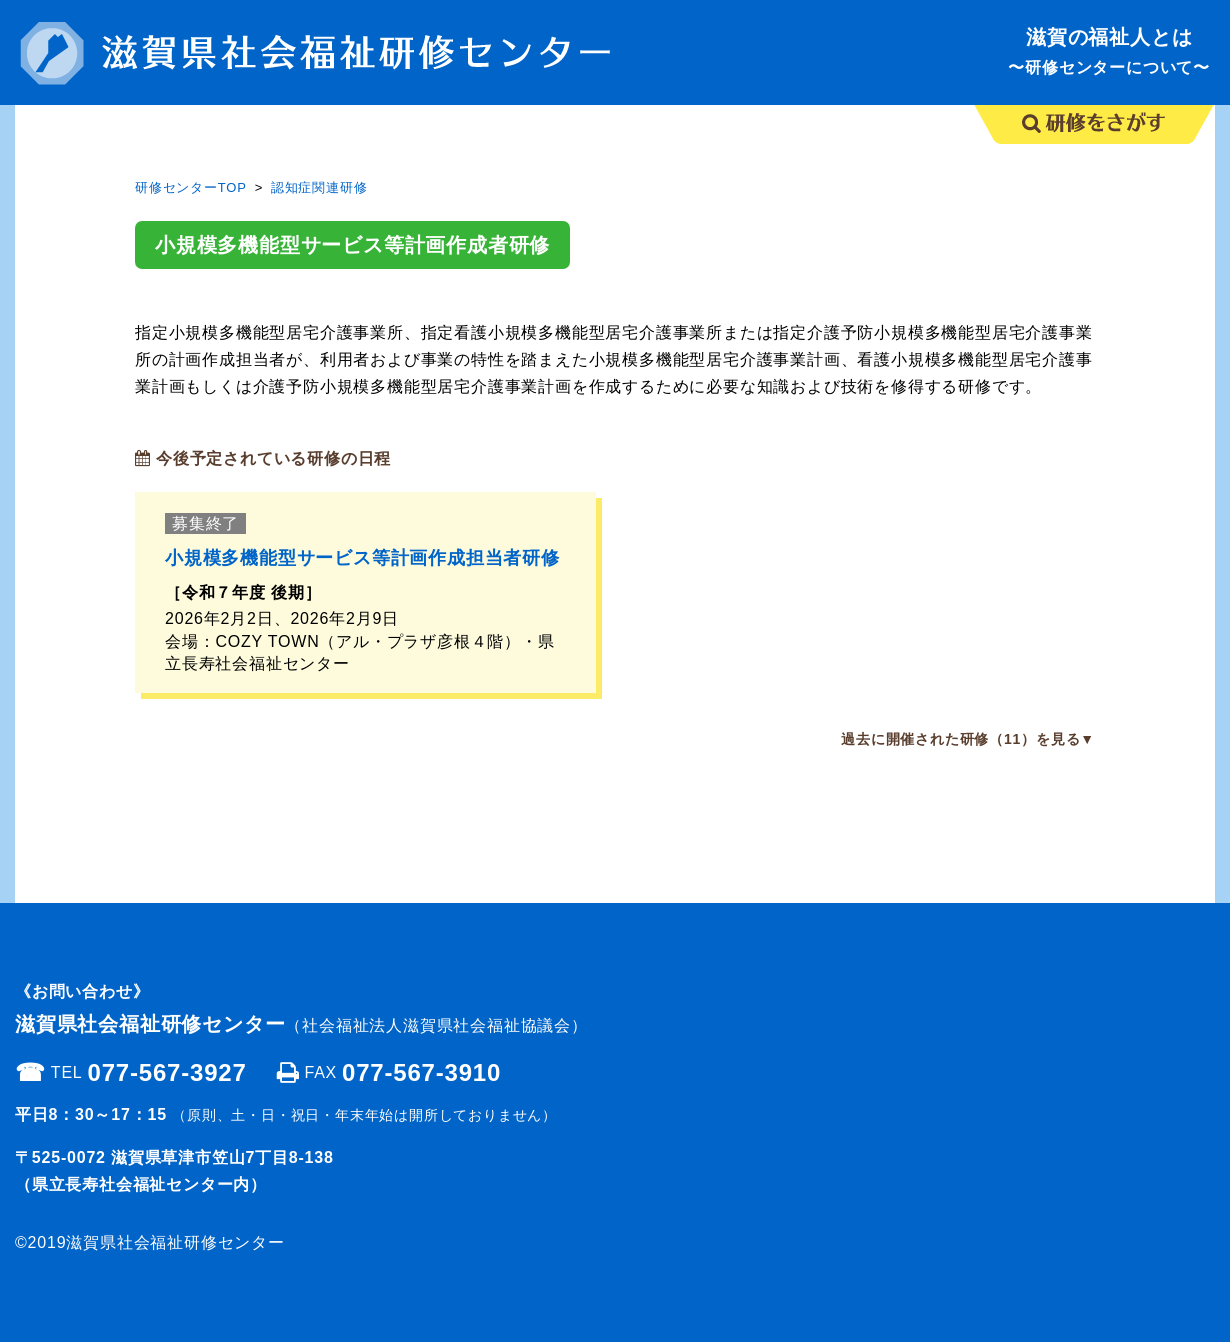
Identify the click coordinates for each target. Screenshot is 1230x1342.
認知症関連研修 (319, 187)
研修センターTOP (191, 187)
